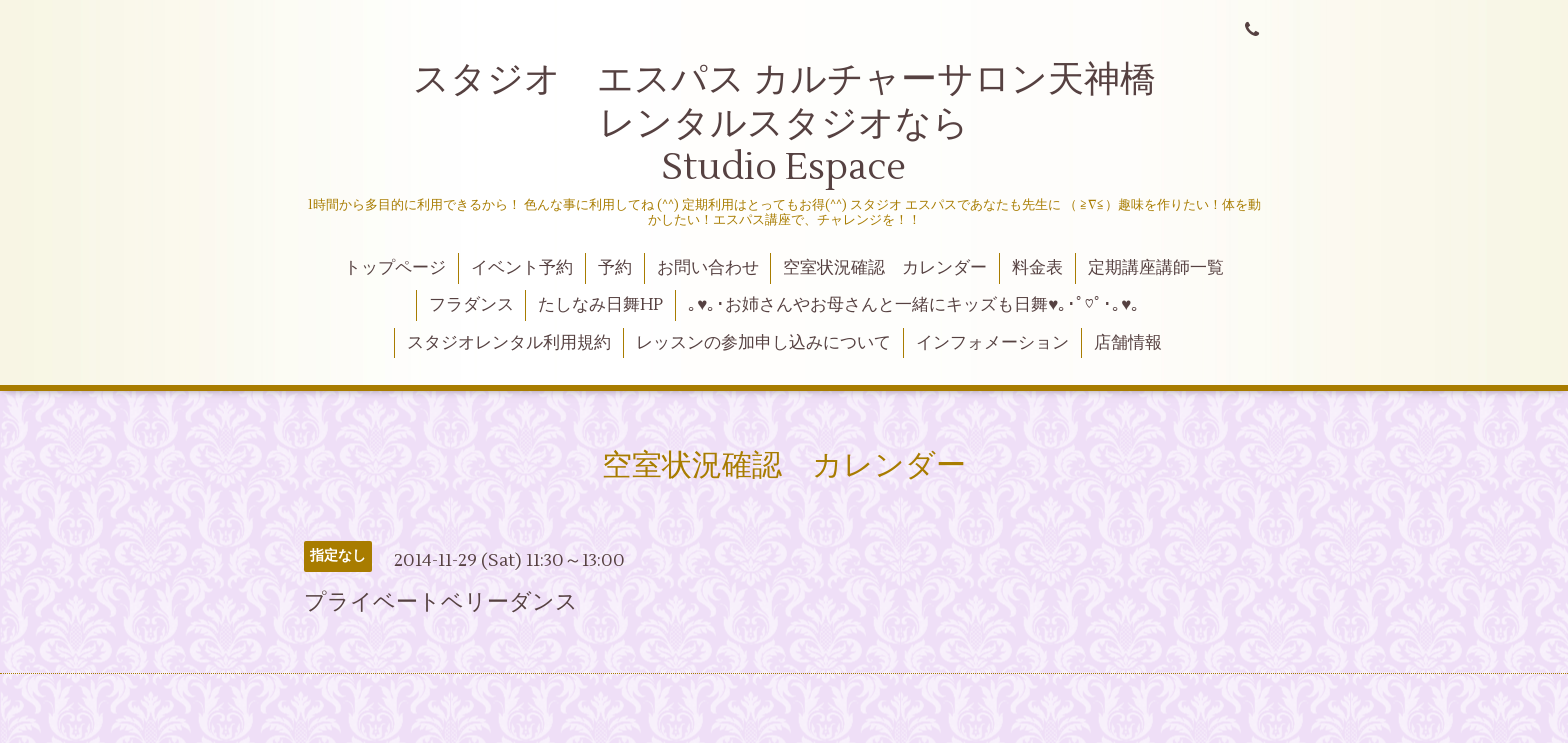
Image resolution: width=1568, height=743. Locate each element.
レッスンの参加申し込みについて (763, 343)
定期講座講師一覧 (1156, 268)
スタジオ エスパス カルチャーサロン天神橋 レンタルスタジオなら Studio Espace (824, 123)
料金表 (1037, 268)
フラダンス (471, 305)
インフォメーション (992, 343)
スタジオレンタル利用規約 (509, 343)
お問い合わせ (708, 268)
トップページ (395, 268)
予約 (615, 268)
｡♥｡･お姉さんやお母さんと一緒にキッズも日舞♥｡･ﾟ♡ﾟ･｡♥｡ (914, 305)
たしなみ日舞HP (600, 305)
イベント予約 (522, 268)
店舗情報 (1128, 343)
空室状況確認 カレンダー (885, 268)
